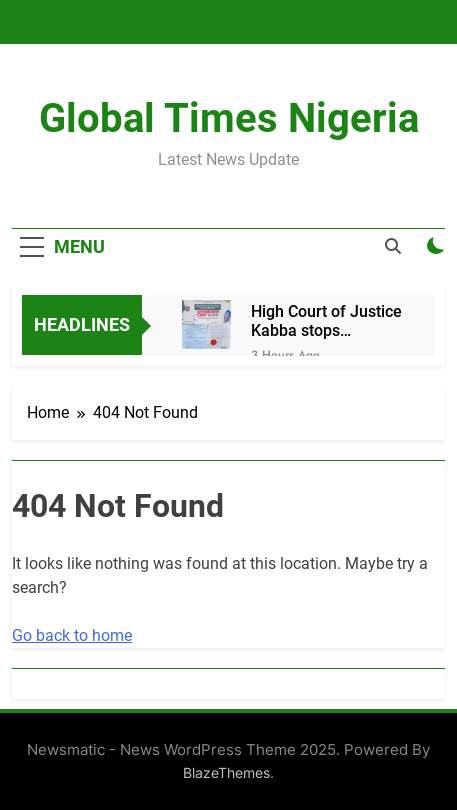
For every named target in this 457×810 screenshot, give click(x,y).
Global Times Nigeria (229, 118)
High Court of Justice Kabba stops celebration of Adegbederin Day (326, 321)
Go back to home (72, 635)
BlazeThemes (226, 772)
